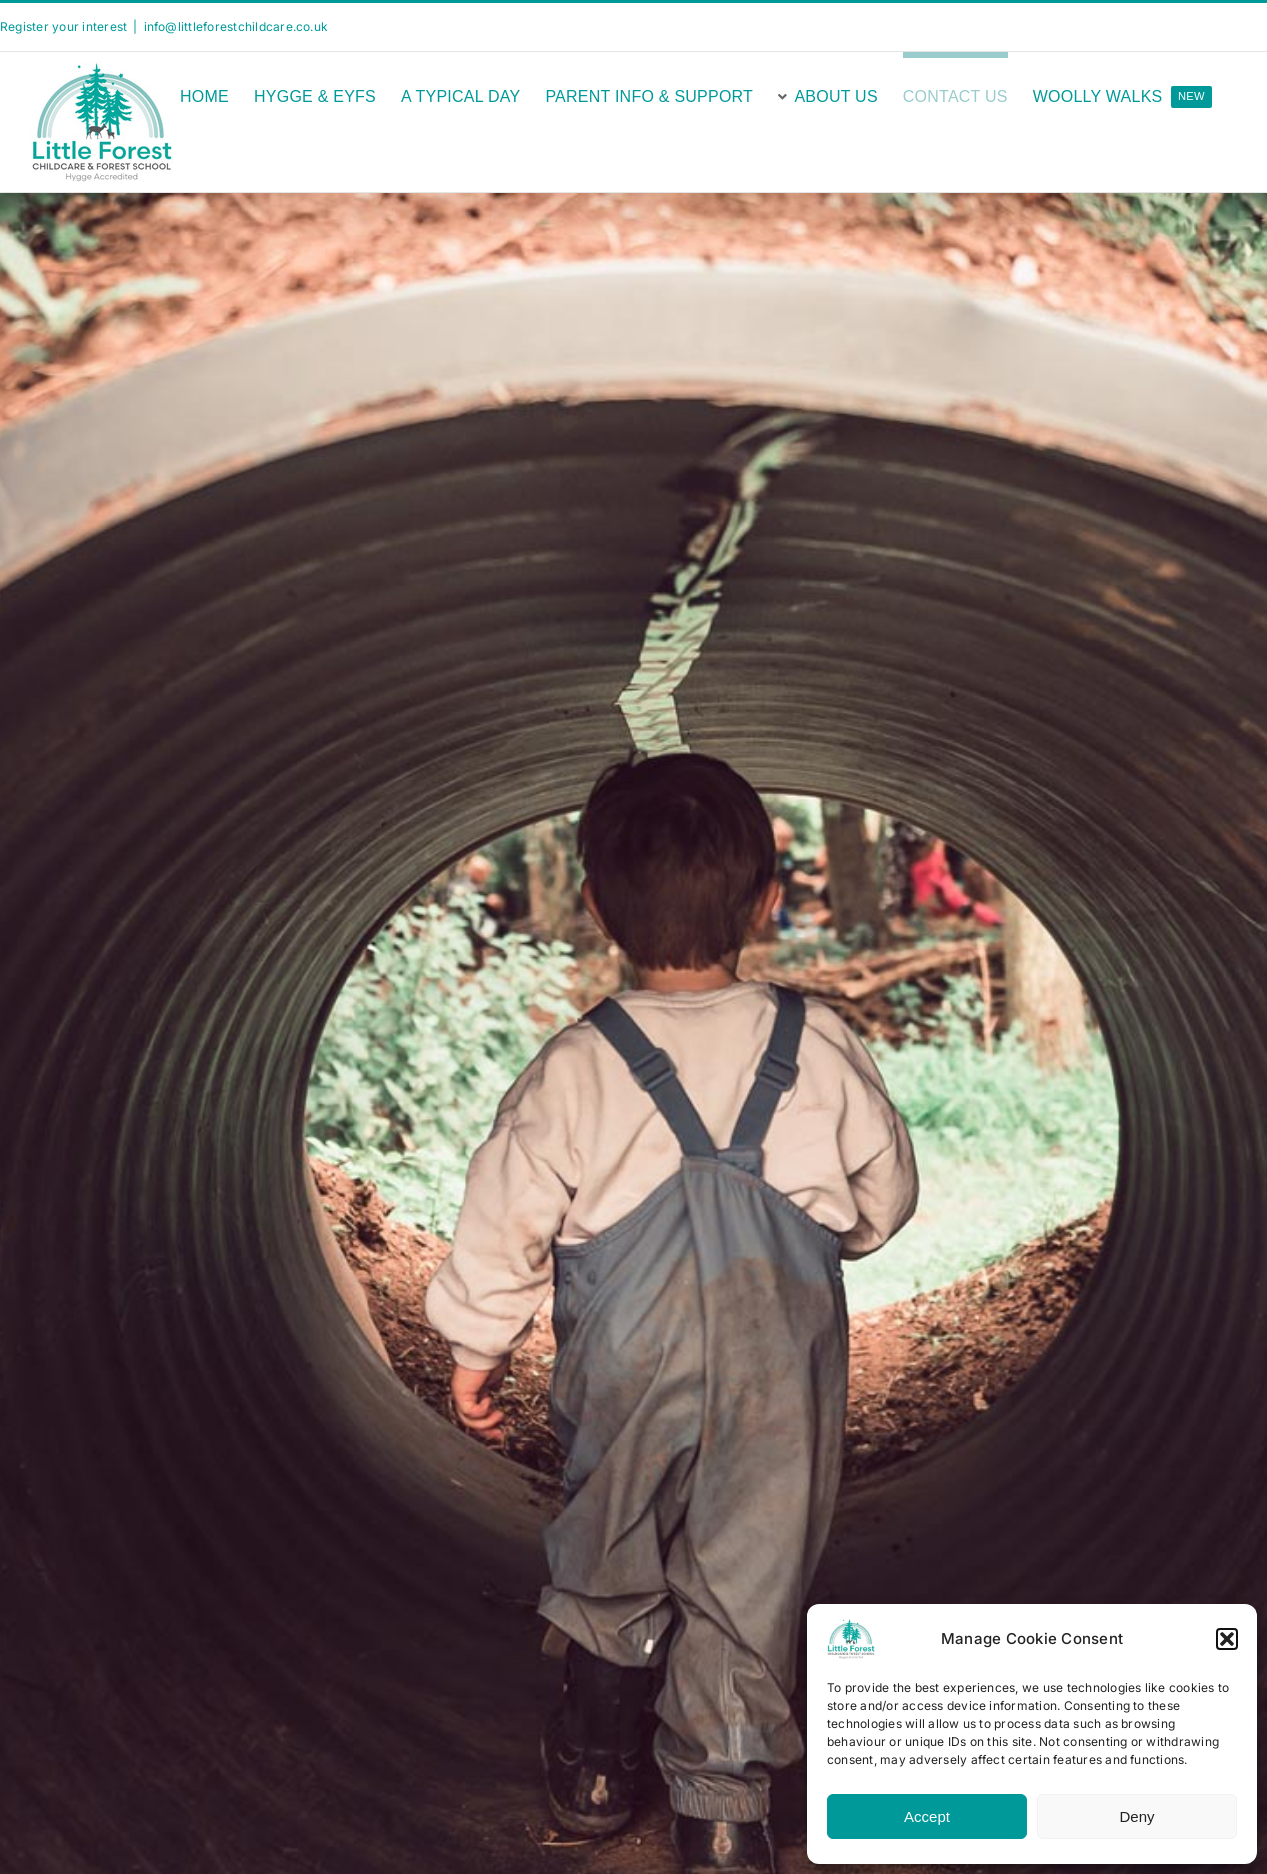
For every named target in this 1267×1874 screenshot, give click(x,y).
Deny (1136, 1816)
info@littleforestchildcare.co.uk (236, 26)
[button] (1227, 1639)
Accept (927, 1816)
